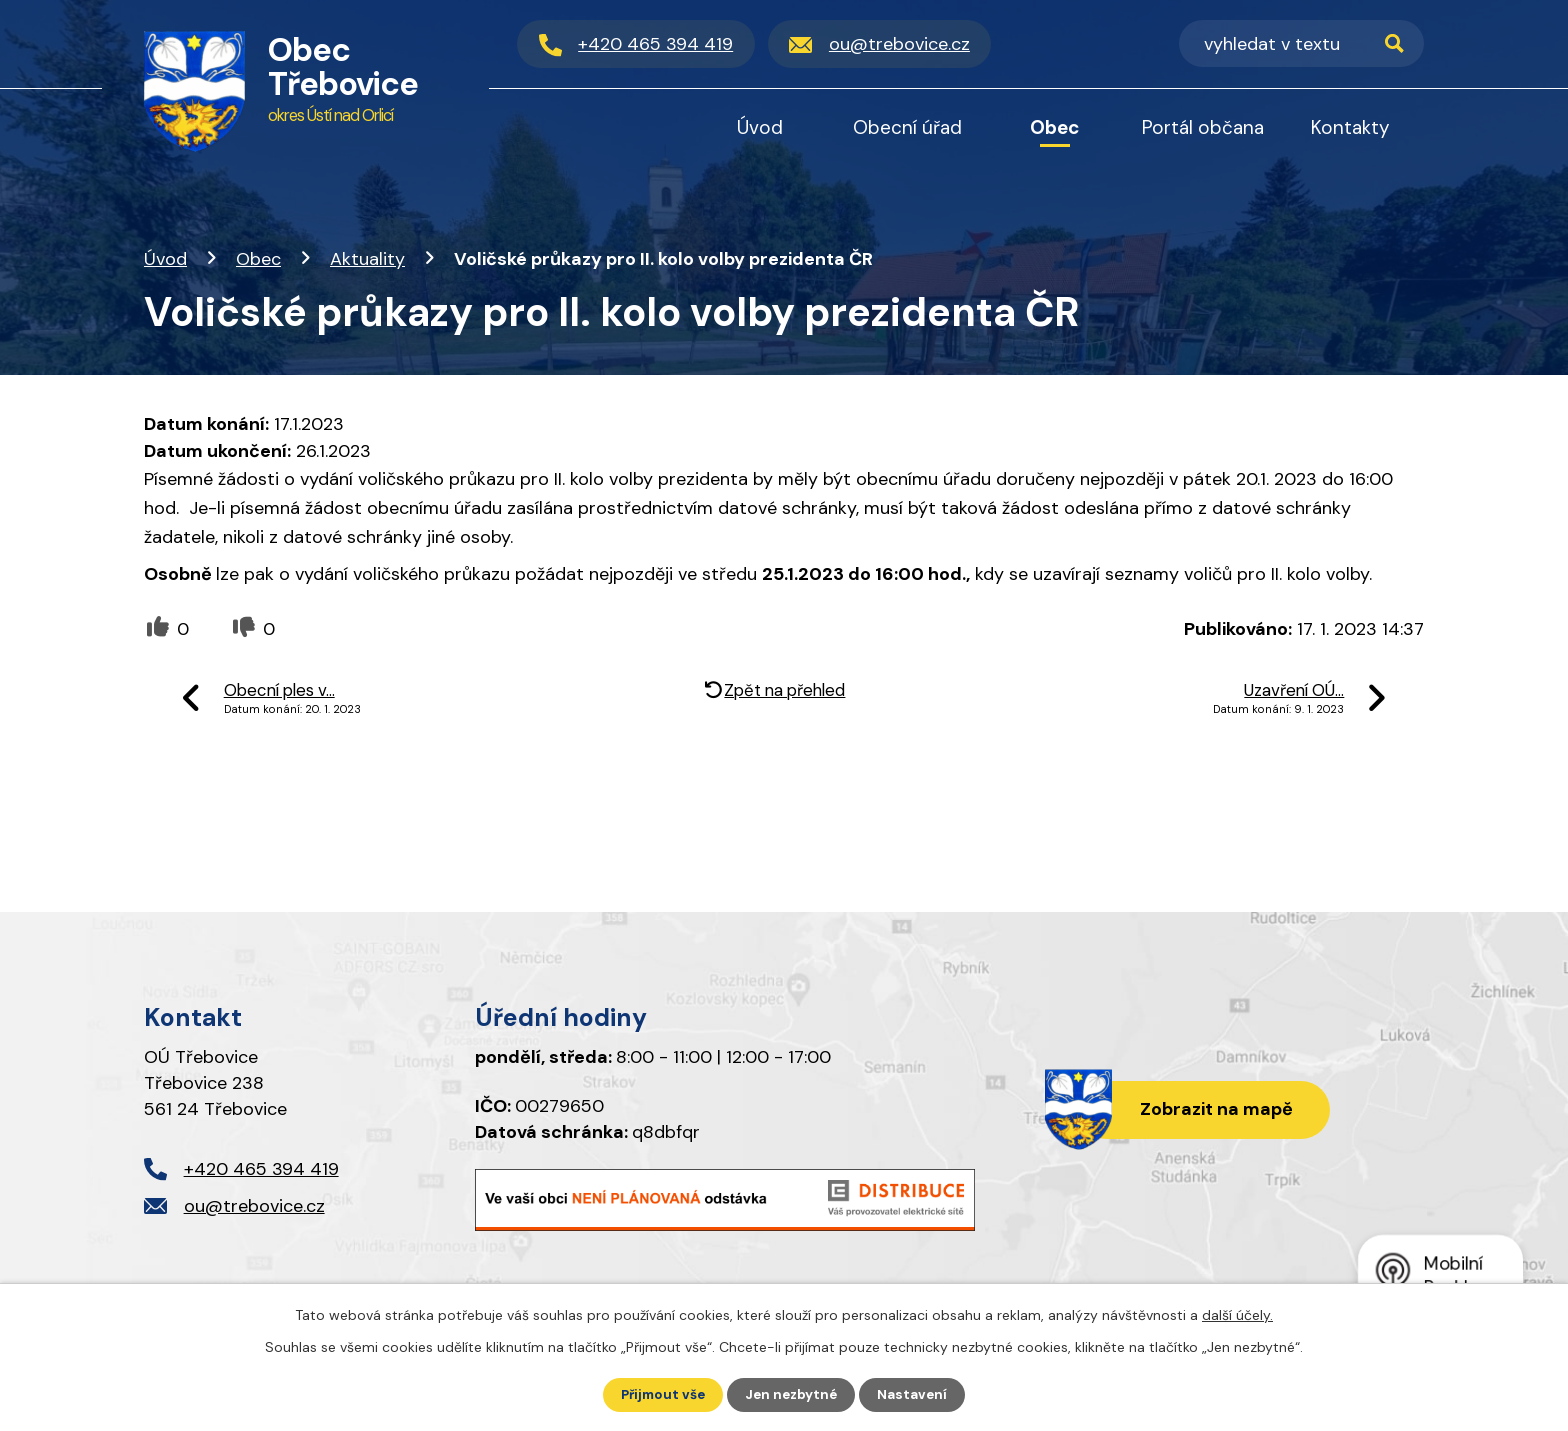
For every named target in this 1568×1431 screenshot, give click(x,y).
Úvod (165, 259)
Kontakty (1350, 127)
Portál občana (1203, 127)
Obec (258, 259)
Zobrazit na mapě (1212, 1110)
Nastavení (917, 1394)
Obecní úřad (907, 127)
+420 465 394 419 (261, 1169)
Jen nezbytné (793, 1394)
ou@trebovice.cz (254, 1206)
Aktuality (367, 259)
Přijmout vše (660, 1394)
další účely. (1237, 1314)
